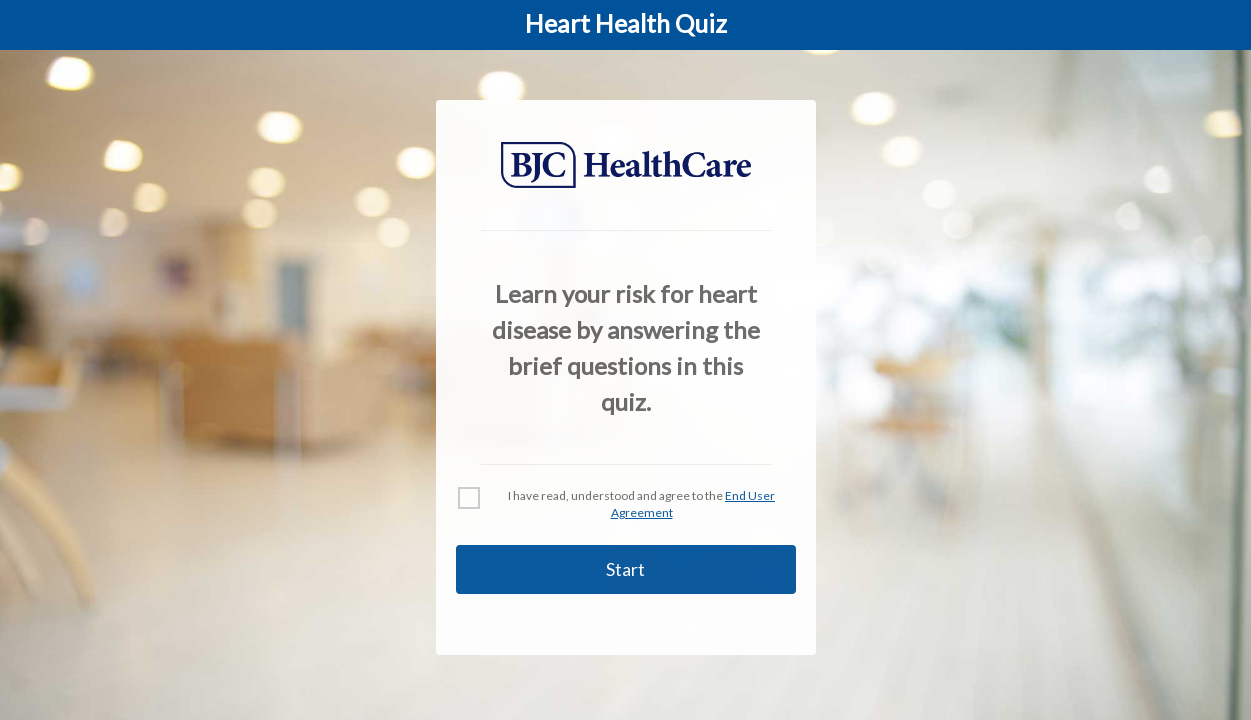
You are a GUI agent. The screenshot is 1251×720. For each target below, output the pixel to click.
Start (625, 569)
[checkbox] (626, 505)
